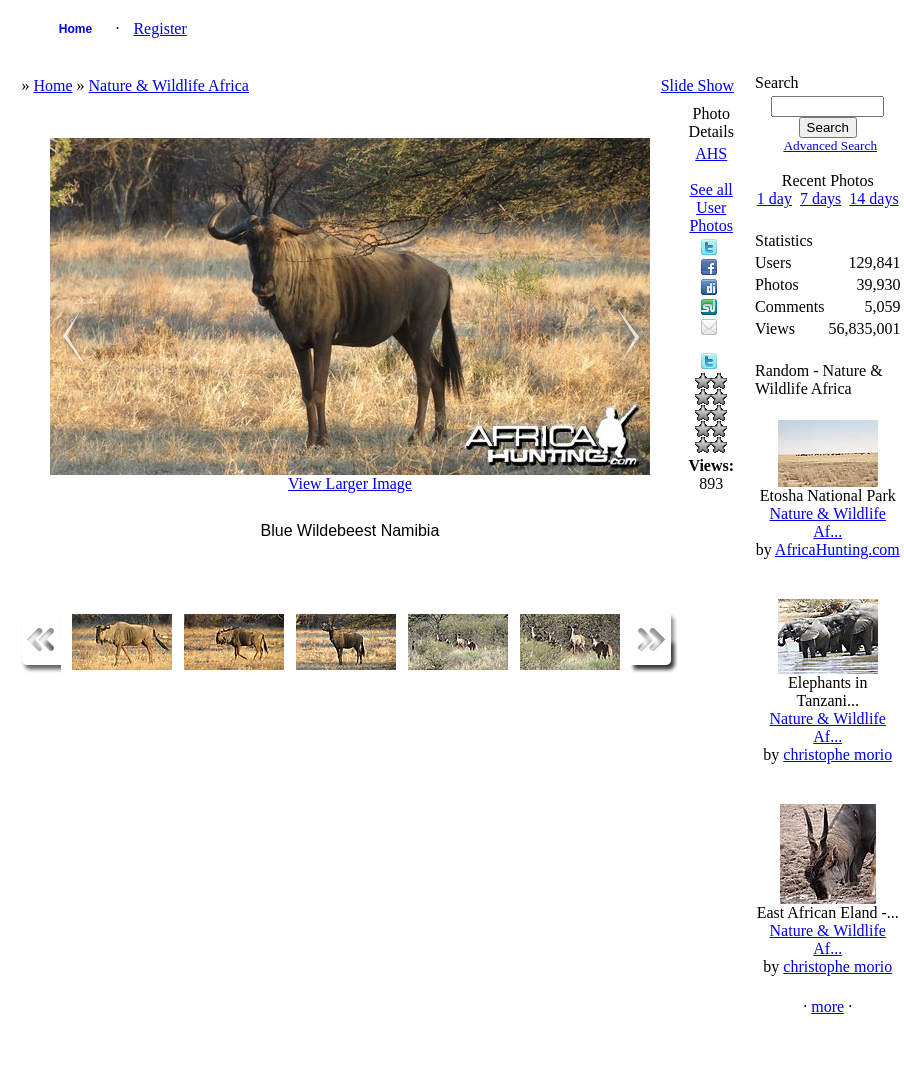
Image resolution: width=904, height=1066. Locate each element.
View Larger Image (350, 483)
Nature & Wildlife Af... (828, 522)
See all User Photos (711, 207)
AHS (711, 153)
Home (75, 29)
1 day (774, 198)
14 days (873, 198)
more (827, 1006)
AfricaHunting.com (837, 549)
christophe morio (837, 754)
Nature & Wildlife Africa (169, 85)
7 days (820, 198)
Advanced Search (830, 145)
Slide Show (697, 85)
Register (159, 28)
